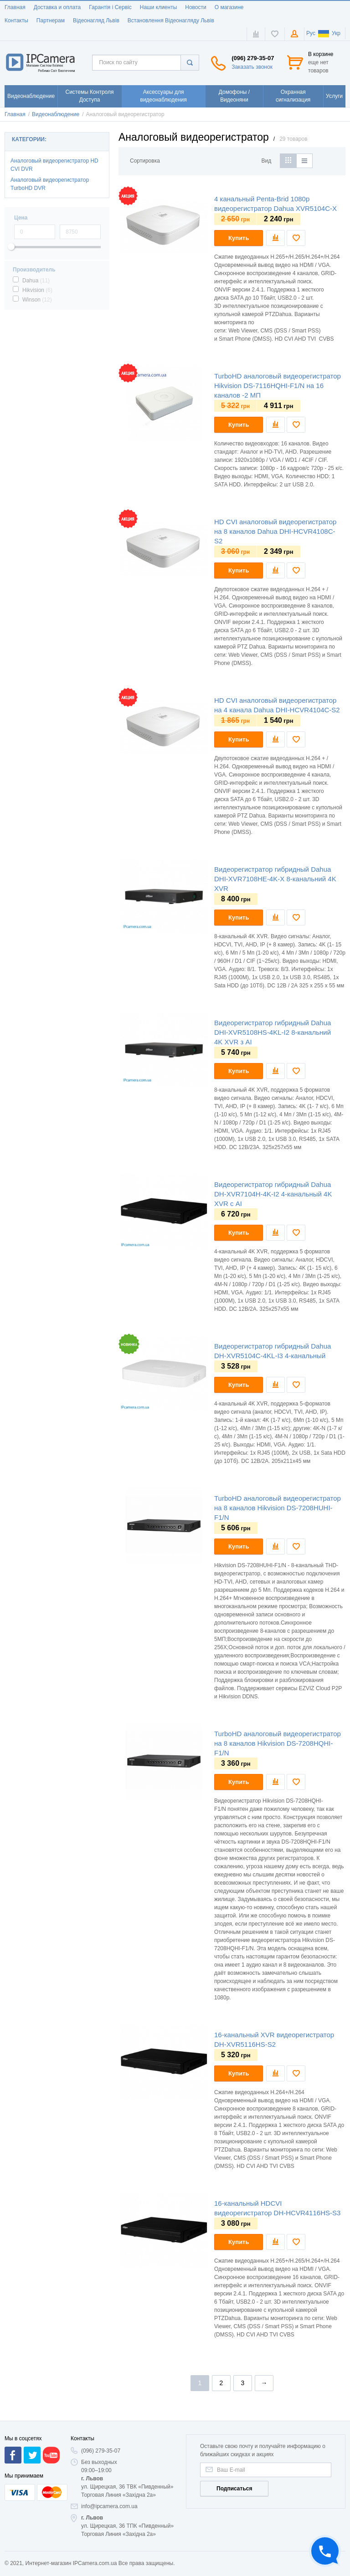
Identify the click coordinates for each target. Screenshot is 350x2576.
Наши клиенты (158, 7)
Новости (195, 7)
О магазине (229, 7)
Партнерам (50, 20)
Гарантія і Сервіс (110, 7)
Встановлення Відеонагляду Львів (171, 20)
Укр (329, 33)
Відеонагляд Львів (96, 20)
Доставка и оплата (57, 7)
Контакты (16, 20)
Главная (15, 7)
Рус (310, 33)
